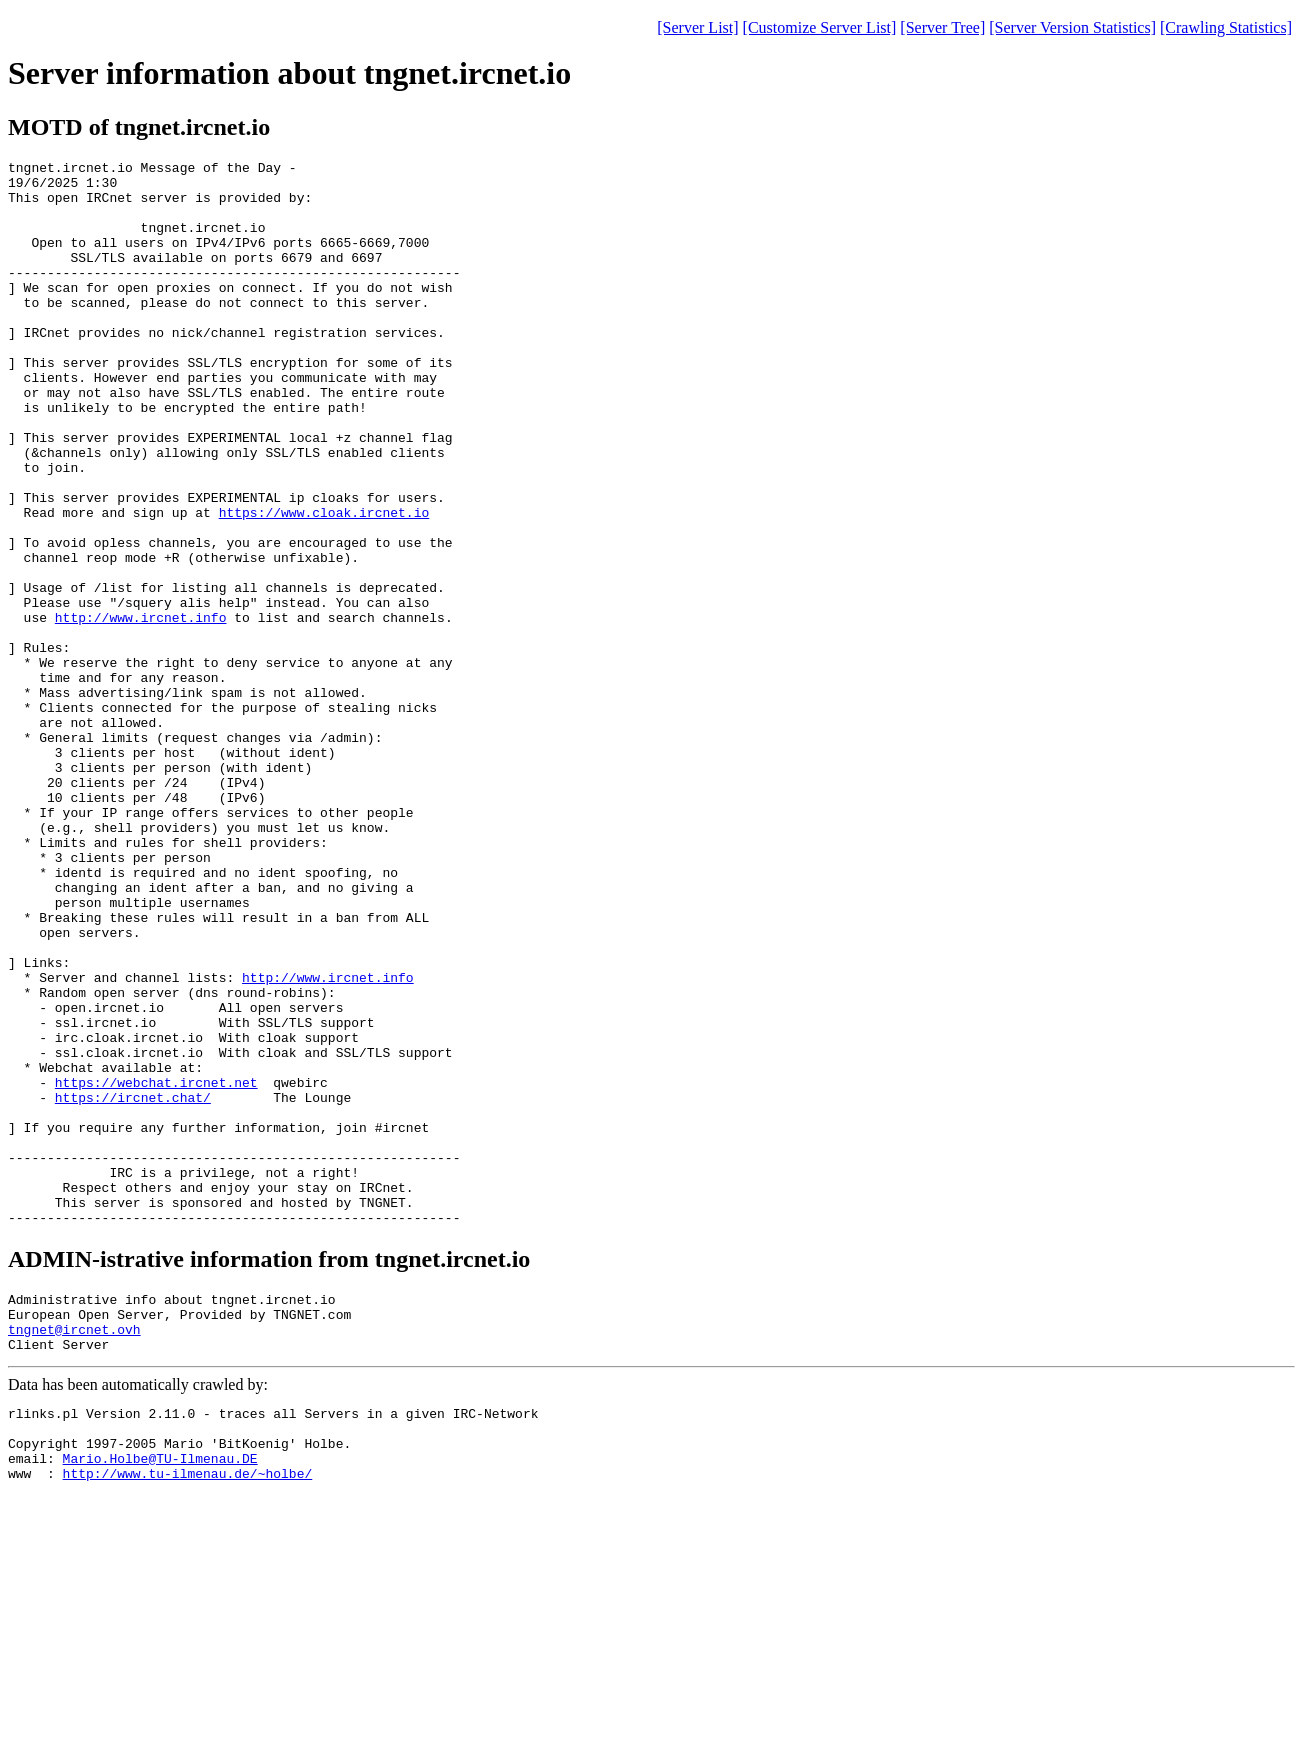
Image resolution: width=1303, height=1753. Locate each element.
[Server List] (697, 27)
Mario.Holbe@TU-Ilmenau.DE (160, 1695)
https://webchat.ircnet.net (156, 1268)
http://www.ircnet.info (141, 710)
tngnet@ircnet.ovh (74, 1551)
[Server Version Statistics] (1072, 27)
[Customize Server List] (820, 27)
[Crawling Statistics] (1226, 27)
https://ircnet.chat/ (133, 1286)
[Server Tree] (942, 27)
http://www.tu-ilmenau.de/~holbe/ (188, 1713)
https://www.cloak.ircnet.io (324, 584)
